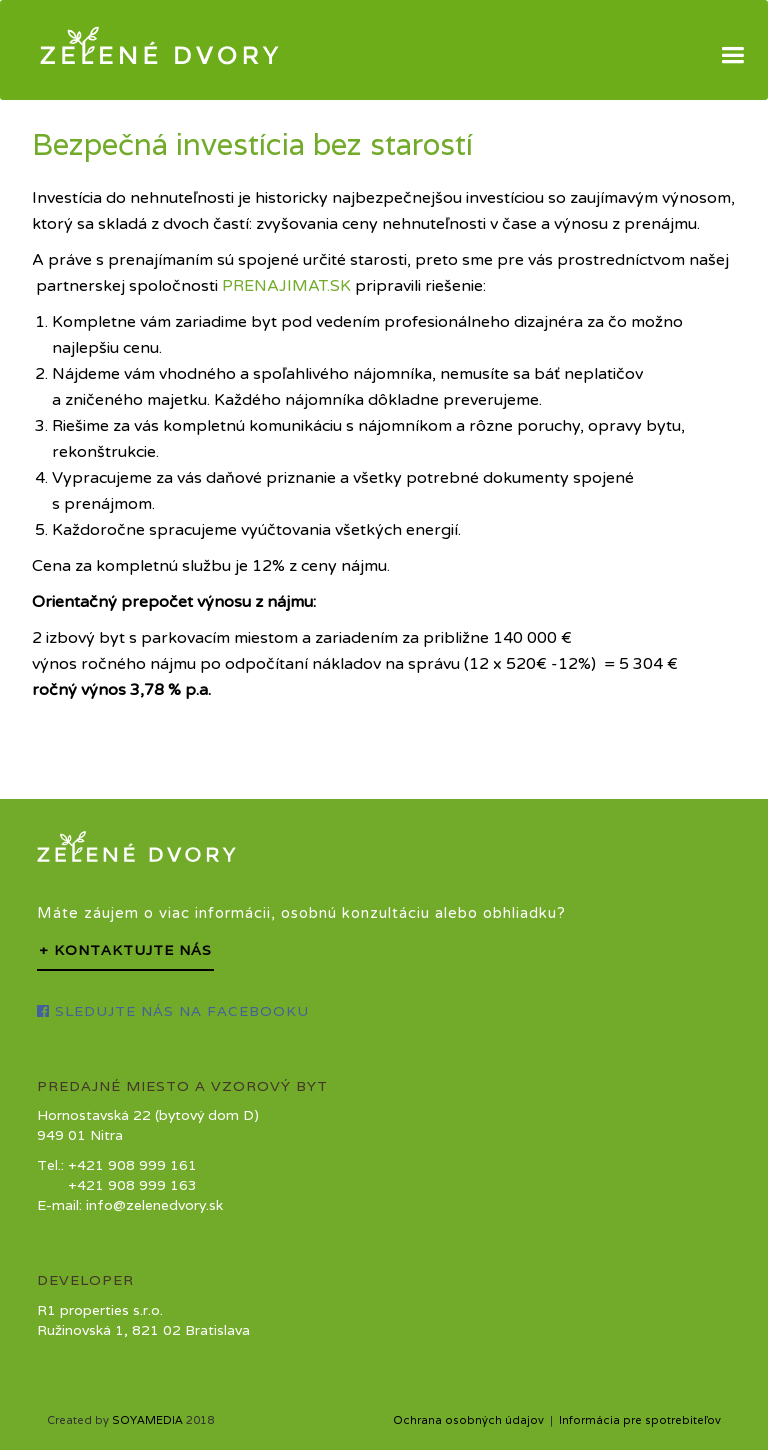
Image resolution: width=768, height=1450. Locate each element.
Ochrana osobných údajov (468, 1420)
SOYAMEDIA (147, 1420)
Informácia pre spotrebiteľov (640, 1420)
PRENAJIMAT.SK (286, 286)
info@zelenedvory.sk (154, 1205)
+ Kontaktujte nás (125, 950)
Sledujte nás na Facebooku (173, 1011)
